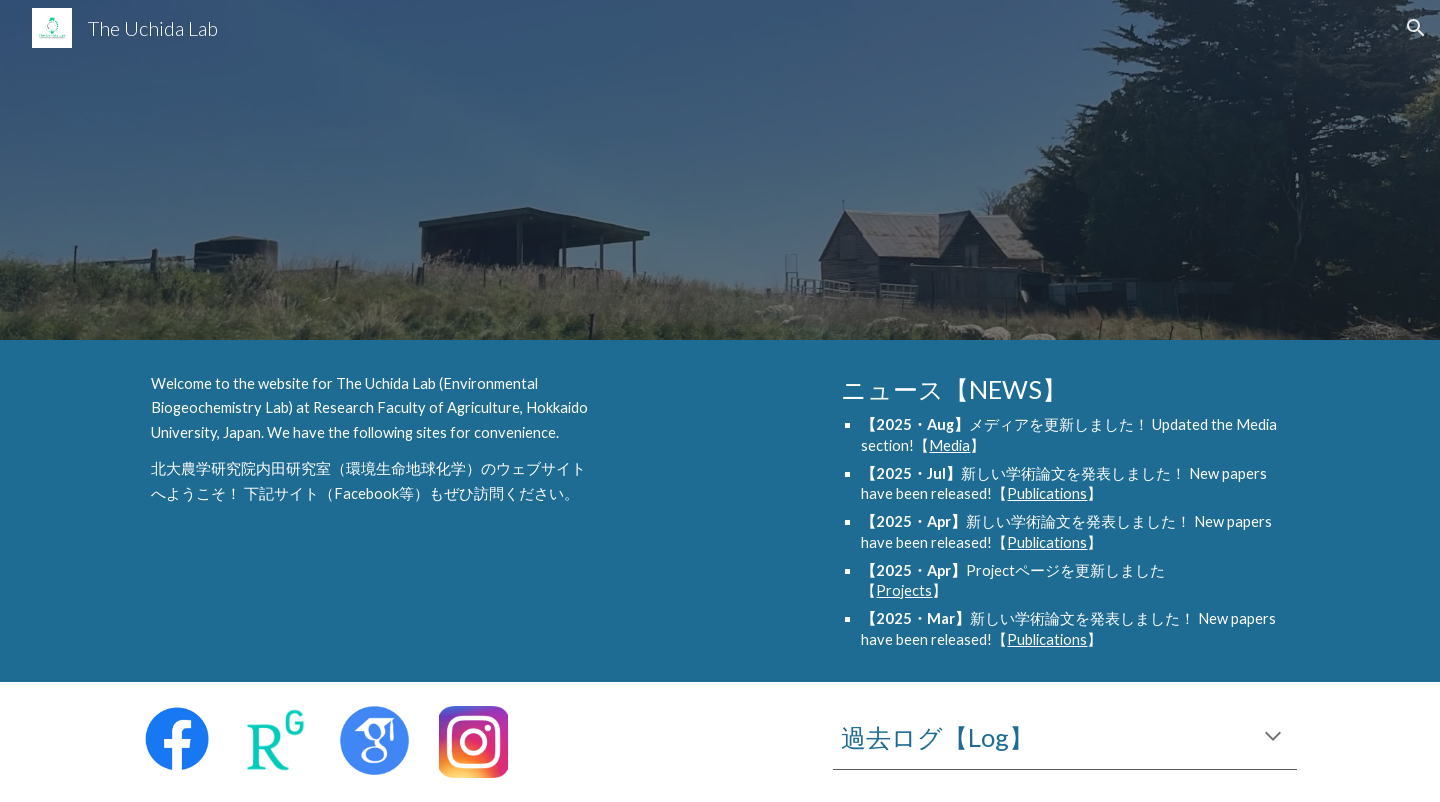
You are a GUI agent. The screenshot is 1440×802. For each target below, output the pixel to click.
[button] (1416, 28)
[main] (375, 439)
